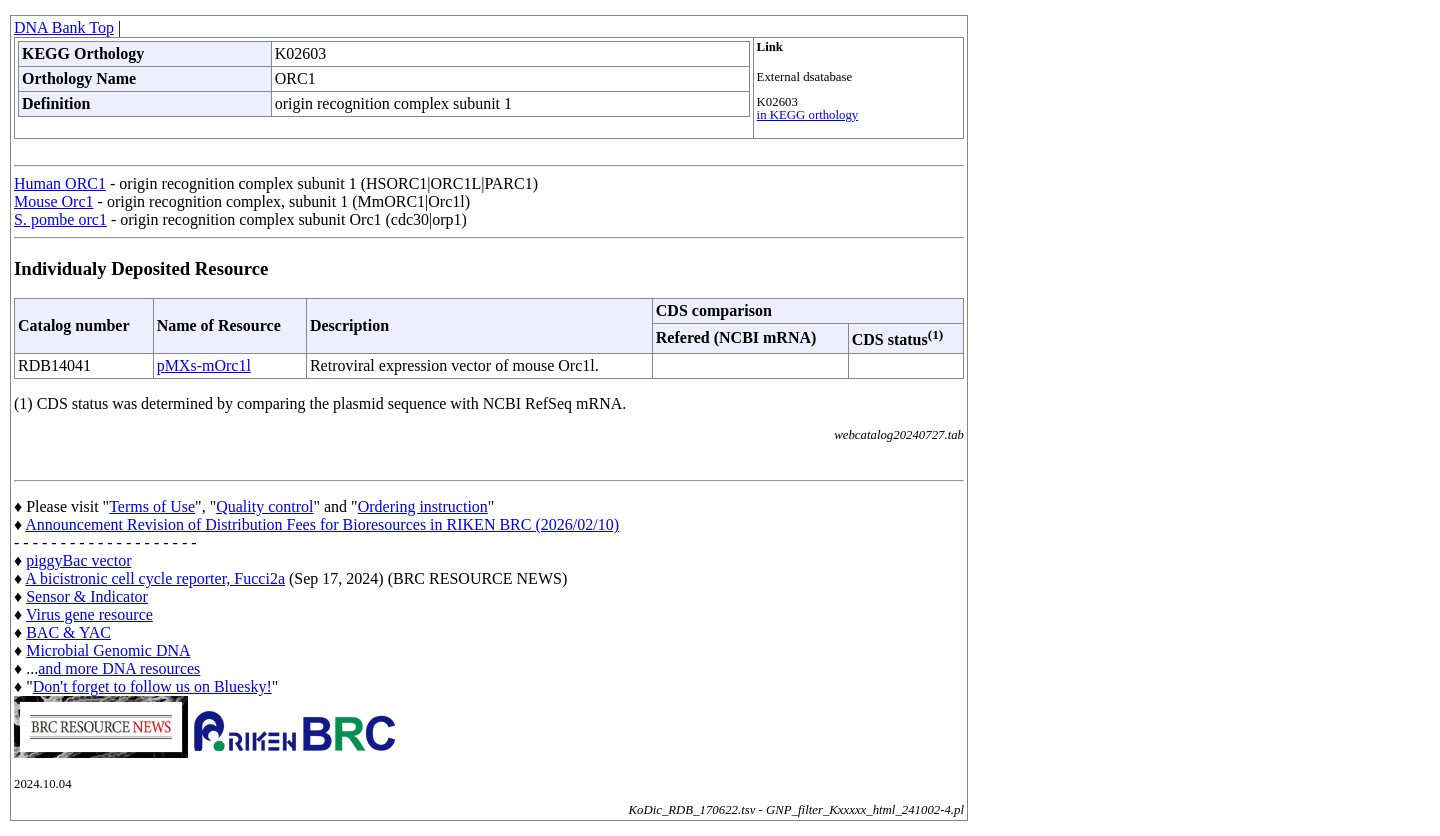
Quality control (264, 506)
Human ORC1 (60, 183)
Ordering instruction (423, 506)
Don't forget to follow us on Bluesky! (152, 686)
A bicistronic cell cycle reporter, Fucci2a (155, 578)
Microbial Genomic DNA (108, 650)
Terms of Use (152, 506)
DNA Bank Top (64, 27)
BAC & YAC (68, 632)
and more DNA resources (119, 668)
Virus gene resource (89, 614)
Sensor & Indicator (87, 596)
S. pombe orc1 (60, 219)
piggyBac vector (78, 560)
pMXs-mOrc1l (204, 365)
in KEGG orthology (808, 115)
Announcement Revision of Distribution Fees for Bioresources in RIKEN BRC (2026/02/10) (322, 524)
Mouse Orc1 (54, 201)
